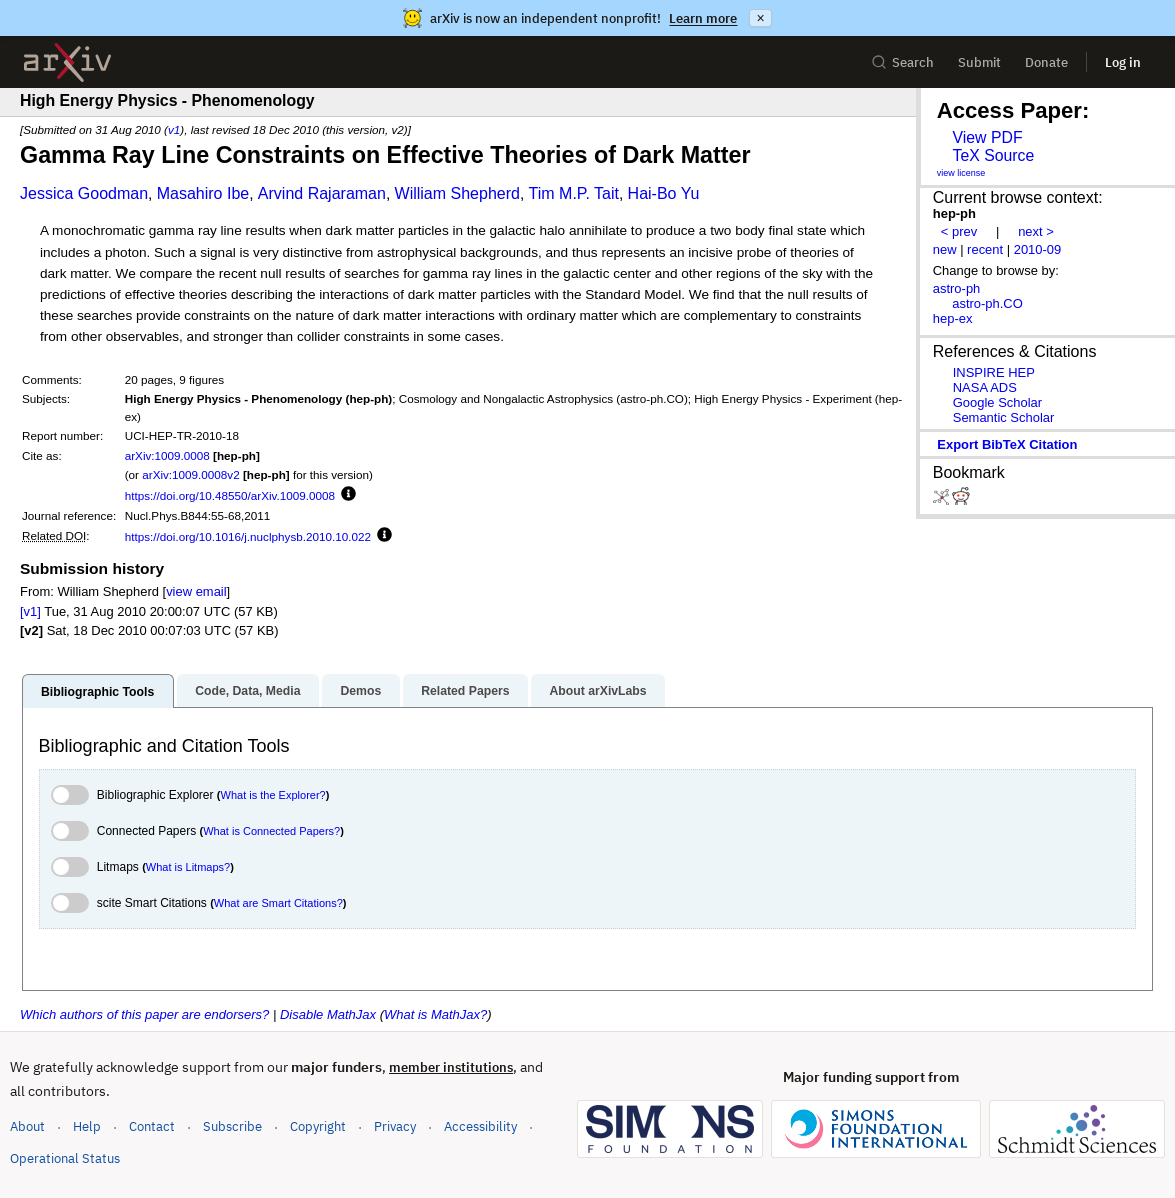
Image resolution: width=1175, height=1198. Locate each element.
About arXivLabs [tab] (597, 691)
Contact (152, 1126)
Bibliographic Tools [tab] (97, 692)
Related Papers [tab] (465, 691)
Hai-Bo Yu (664, 193)
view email (196, 591)
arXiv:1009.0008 (167, 455)
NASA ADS (985, 387)
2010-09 (1038, 249)
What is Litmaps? (188, 867)
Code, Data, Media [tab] (247, 691)
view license (961, 173)
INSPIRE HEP (994, 372)
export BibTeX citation (1007, 444)
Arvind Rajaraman (322, 193)
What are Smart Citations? (278, 903)
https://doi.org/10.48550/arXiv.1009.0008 (230, 495)
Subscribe (232, 1126)
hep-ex (953, 318)
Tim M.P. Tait (574, 193)
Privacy (395, 1126)
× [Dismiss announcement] (760, 18)
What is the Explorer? (273, 795)
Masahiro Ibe (203, 193)
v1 (174, 129)
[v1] (30, 611)
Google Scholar (997, 402)
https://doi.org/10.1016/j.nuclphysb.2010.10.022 (248, 536)
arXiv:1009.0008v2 (190, 474)
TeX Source (993, 155)
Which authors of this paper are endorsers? (144, 1014)
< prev (959, 231)
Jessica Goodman (84, 193)
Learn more (703, 18)
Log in (1123, 62)
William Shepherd (457, 193)
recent (985, 249)
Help (87, 1126)
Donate (1046, 62)
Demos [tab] (360, 691)
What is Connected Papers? (271, 831)
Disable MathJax (328, 1014)
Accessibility (480, 1126)
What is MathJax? (435, 1014)
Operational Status (65, 1157)
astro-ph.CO (987, 303)
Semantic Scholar (1004, 417)
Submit (979, 62)
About (27, 1126)
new (945, 249)
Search (902, 62)
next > (1036, 231)
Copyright (318, 1126)
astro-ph (957, 288)
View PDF (987, 137)
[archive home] (67, 62)
